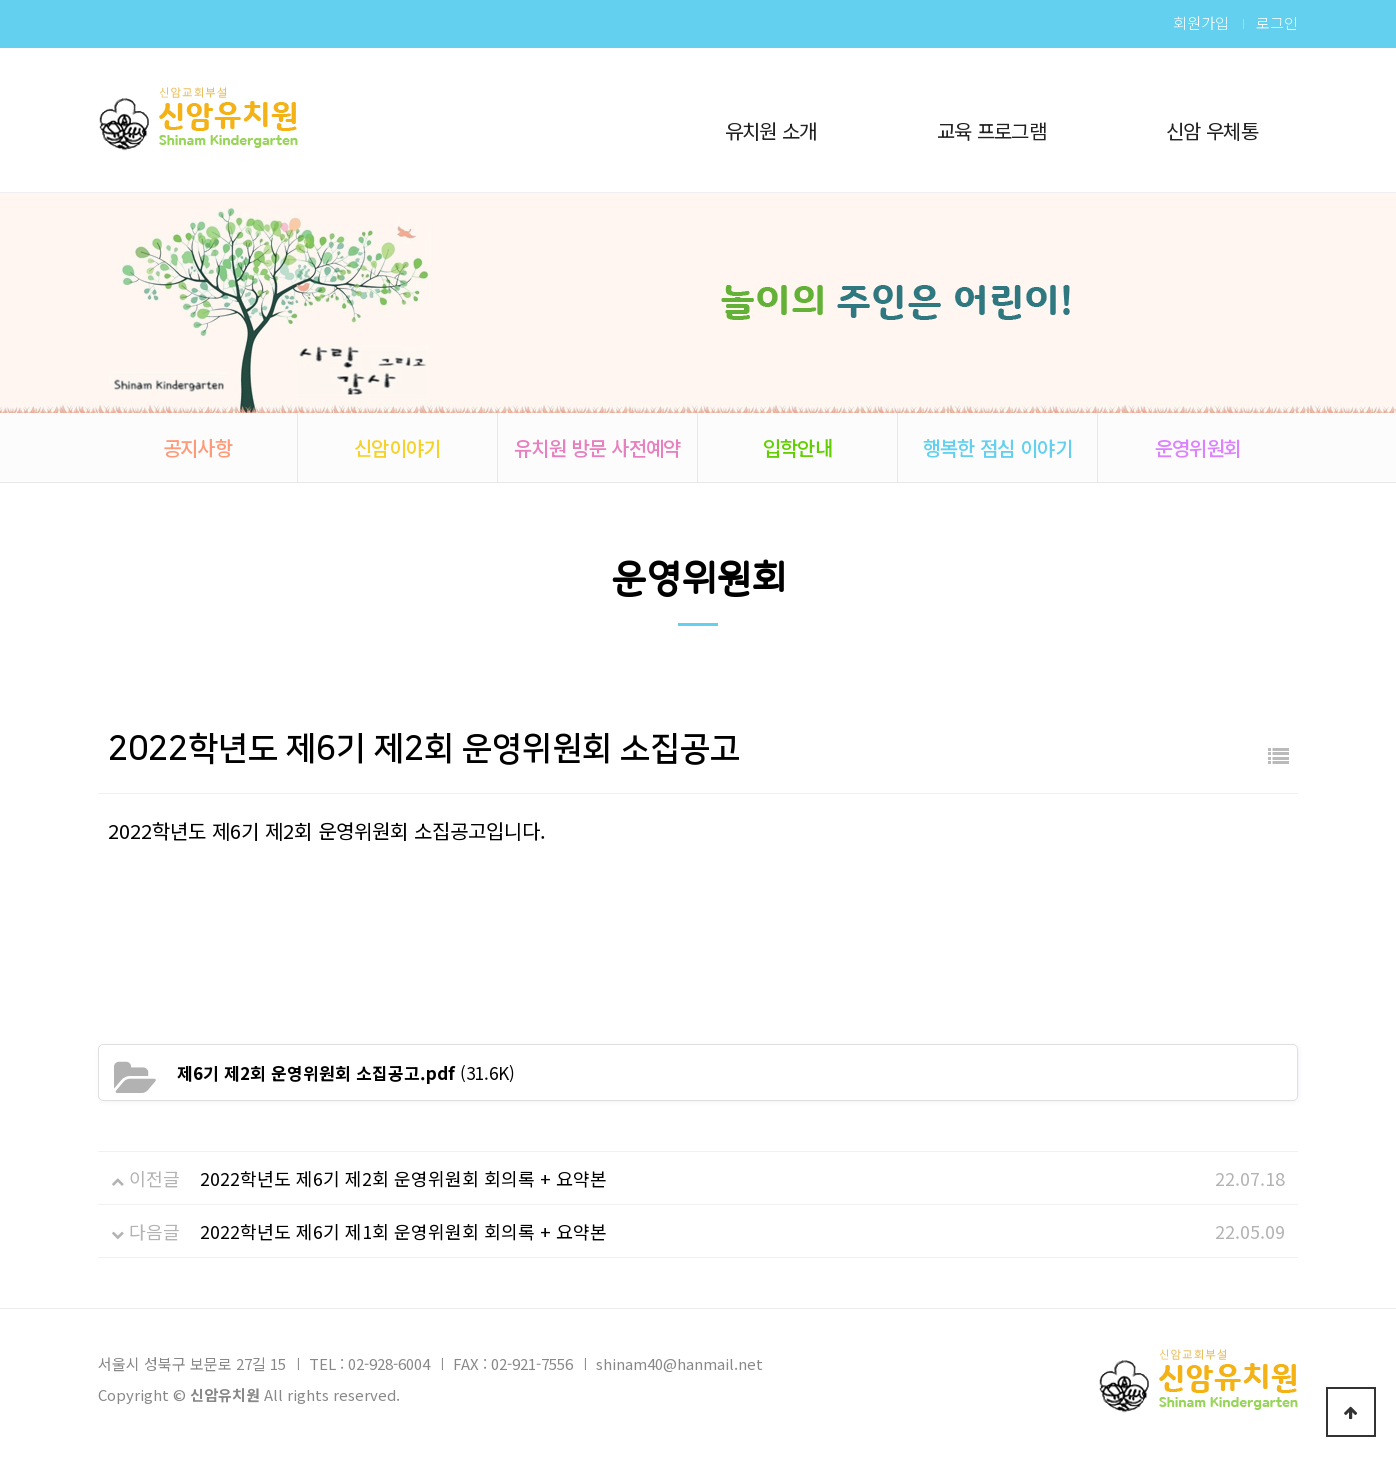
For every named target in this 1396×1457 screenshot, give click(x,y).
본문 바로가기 (0, 0)
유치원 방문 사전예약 (597, 447)
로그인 (1277, 23)
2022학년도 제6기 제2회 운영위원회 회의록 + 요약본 (403, 1178)
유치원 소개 (771, 130)
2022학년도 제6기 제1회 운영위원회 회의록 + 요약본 (403, 1231)
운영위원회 (1198, 447)
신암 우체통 (1212, 130)
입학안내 (797, 447)
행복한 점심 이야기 (997, 447)
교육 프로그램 (991, 130)
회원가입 (1201, 23)
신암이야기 (397, 447)
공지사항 (197, 447)
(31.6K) (346, 1072)
